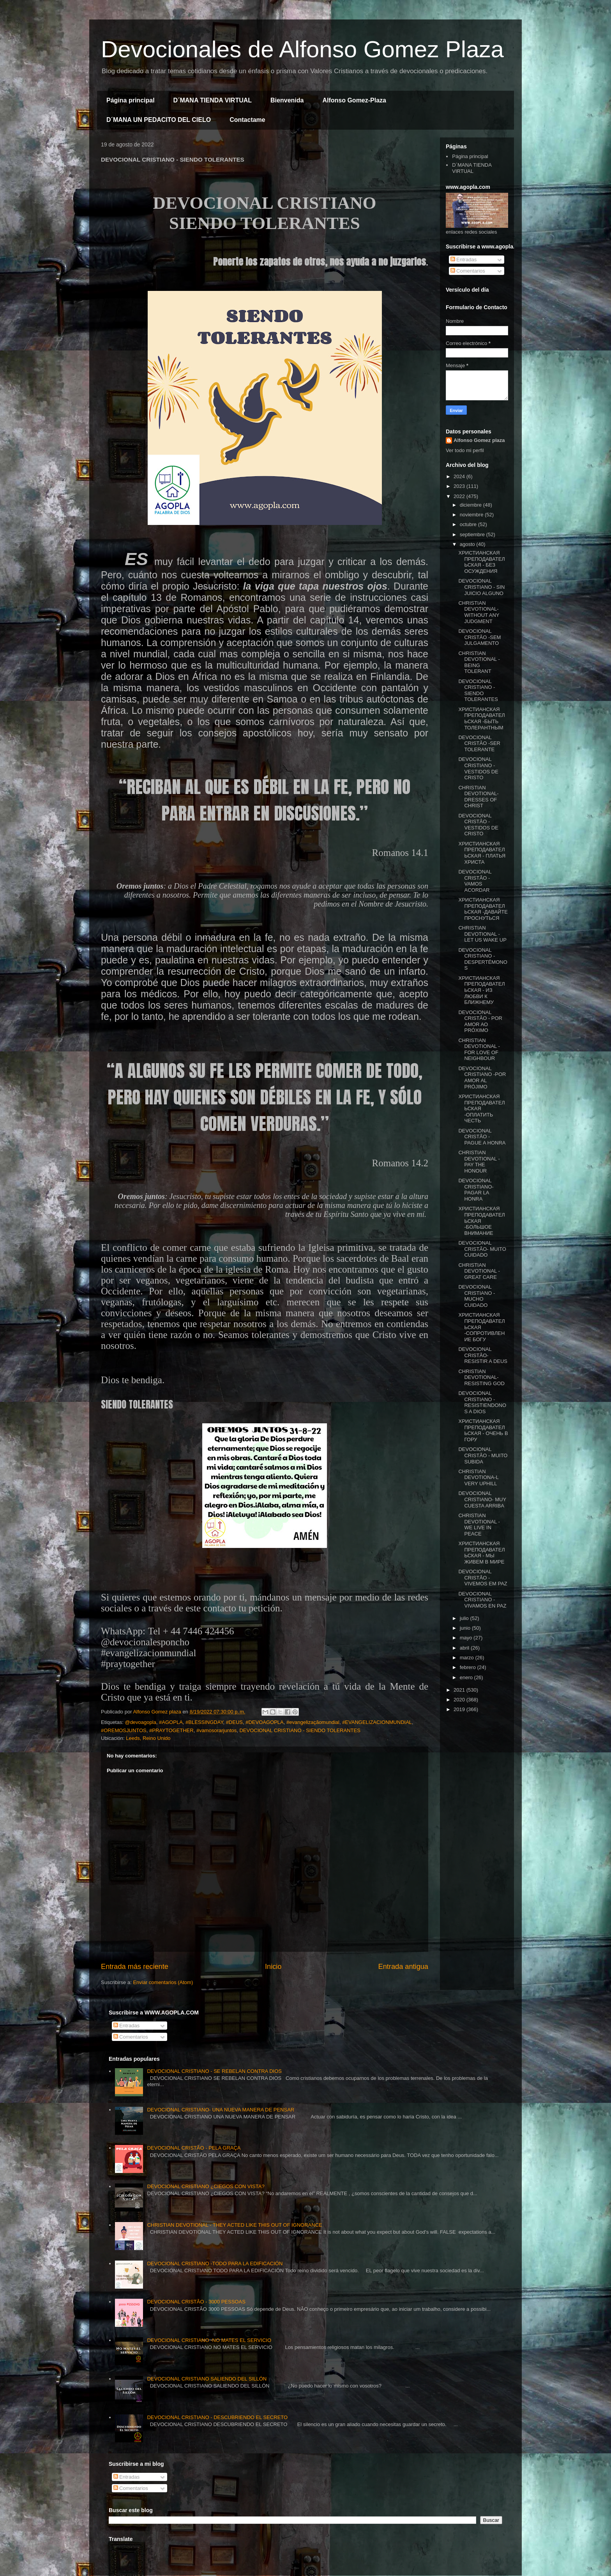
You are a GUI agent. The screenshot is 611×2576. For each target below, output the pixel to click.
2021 (460, 1690)
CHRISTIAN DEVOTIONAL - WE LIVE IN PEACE (479, 1524)
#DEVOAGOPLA (264, 1722)
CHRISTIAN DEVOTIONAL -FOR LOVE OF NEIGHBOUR (479, 1049)
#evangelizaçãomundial (312, 1722)
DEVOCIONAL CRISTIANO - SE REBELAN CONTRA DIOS (214, 2071)
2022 (460, 496)
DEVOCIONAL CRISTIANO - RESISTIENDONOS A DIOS (482, 1402)
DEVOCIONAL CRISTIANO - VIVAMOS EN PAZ (482, 1600)
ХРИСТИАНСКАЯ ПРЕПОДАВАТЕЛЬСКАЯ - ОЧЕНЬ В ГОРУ (483, 1430)
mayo (466, 1638)
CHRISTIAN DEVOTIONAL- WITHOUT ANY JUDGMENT (478, 612)
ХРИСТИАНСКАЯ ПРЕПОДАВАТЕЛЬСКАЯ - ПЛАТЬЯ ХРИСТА (481, 853)
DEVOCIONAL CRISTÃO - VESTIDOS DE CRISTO (478, 825)
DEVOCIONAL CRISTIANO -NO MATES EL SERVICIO (209, 2340)
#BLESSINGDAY (204, 1722)
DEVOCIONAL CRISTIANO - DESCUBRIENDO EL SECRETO (217, 2417)
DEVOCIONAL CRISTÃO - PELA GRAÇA (193, 2148)
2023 (460, 486)
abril (465, 1648)
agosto (468, 544)
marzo (467, 1657)
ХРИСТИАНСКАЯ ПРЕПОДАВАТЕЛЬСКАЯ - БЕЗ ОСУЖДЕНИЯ (481, 562)
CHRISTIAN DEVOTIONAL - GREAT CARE (479, 1271)
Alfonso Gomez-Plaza (354, 100)
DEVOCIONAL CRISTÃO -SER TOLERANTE (479, 743)
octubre (469, 524)
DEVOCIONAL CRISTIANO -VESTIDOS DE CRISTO (478, 768)
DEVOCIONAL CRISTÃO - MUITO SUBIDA (482, 1455)
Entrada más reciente (134, 1966)
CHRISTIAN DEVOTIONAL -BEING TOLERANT (479, 662)
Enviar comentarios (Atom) (163, 1982)
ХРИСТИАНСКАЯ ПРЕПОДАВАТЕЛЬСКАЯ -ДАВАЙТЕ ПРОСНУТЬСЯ (483, 909)
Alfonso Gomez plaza (479, 440)
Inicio (273, 1966)
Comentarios (467, 271)
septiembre (473, 534)
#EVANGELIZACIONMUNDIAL (377, 1722)
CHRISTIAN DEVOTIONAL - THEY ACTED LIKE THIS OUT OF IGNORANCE (234, 2225)
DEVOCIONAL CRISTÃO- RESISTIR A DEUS (482, 1355)
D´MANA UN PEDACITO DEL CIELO (158, 119)
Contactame (247, 119)
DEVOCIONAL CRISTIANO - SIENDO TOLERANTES (299, 1730)
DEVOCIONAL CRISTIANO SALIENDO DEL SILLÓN (207, 2379)
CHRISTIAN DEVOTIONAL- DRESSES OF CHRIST (478, 797)
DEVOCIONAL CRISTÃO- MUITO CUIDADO (482, 1249)
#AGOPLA (171, 1722)
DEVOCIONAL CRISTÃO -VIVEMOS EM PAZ (482, 1577)
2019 (460, 1709)
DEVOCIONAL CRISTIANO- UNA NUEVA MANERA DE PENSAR (220, 2110)
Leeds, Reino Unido (148, 1738)
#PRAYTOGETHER (171, 1730)
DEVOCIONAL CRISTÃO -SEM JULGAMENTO (479, 637)
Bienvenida (287, 100)
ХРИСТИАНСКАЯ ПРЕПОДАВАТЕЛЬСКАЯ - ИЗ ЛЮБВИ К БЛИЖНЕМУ (481, 990)
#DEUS (234, 1722)
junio (466, 1628)
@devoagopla (140, 1722)
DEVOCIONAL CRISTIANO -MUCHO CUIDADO (476, 1296)
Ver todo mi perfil (465, 450)
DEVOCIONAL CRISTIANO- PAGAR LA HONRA (475, 1190)
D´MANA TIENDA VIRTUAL (212, 100)
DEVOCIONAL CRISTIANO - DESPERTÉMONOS (482, 959)
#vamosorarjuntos (216, 1730)
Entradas (463, 259)
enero (467, 1677)
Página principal (130, 100)
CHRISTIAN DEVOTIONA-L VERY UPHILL (478, 1477)
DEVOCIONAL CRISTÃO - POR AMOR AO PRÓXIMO (480, 1021)
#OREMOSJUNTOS (124, 1730)
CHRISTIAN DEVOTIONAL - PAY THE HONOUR (479, 1162)
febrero (468, 1667)
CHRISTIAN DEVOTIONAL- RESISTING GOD (481, 1377)
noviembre (472, 515)
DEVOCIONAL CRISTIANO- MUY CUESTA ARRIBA (482, 1499)
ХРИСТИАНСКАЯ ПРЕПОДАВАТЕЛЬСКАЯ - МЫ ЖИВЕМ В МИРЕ (481, 1553)
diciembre (471, 505)
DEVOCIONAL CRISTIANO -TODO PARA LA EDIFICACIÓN (215, 2263)
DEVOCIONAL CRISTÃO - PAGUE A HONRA (481, 1137)
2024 (460, 476)
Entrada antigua (403, 1966)
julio (465, 1618)
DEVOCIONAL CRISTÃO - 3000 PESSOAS (196, 2302)
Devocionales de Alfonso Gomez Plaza (302, 49)
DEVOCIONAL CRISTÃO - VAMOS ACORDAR (474, 881)
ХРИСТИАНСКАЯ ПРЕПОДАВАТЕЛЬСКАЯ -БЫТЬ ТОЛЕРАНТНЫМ (481, 718)
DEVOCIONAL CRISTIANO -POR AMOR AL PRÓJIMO (482, 1077)
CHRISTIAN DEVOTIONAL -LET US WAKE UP (482, 934)
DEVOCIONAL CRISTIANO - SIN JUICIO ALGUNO (481, 587)
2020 (460, 1700)
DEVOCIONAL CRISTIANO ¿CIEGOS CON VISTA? (205, 2186)
